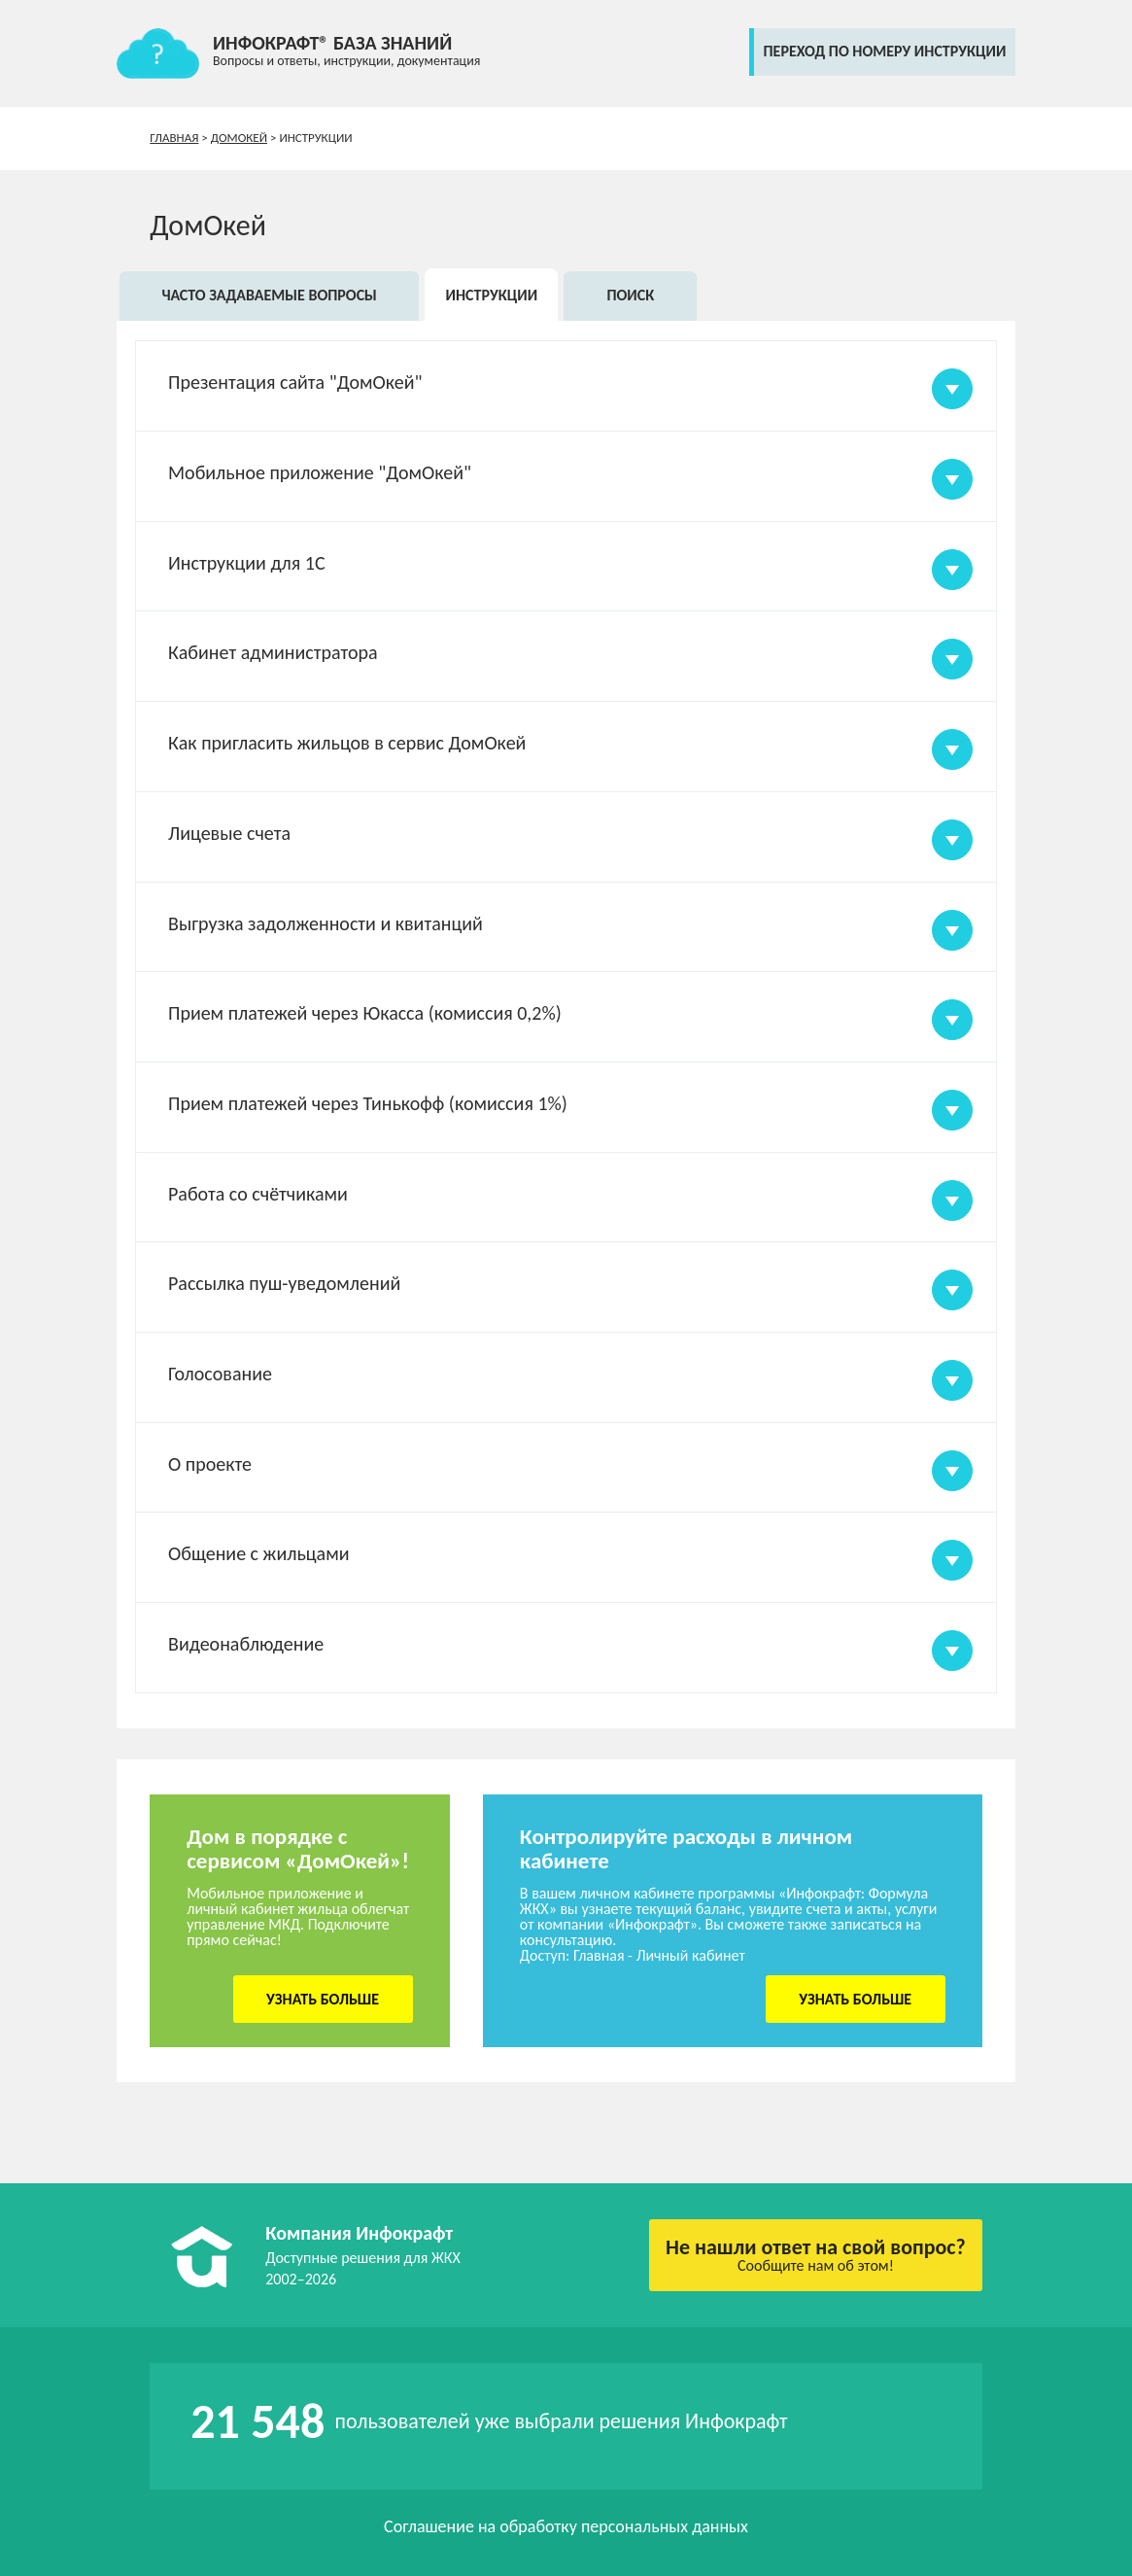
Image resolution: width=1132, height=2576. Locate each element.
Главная (174, 137)
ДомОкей (239, 137)
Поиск (630, 295)
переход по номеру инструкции (885, 51)
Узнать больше (322, 1999)
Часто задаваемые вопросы (268, 295)
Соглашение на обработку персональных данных (566, 2526)
